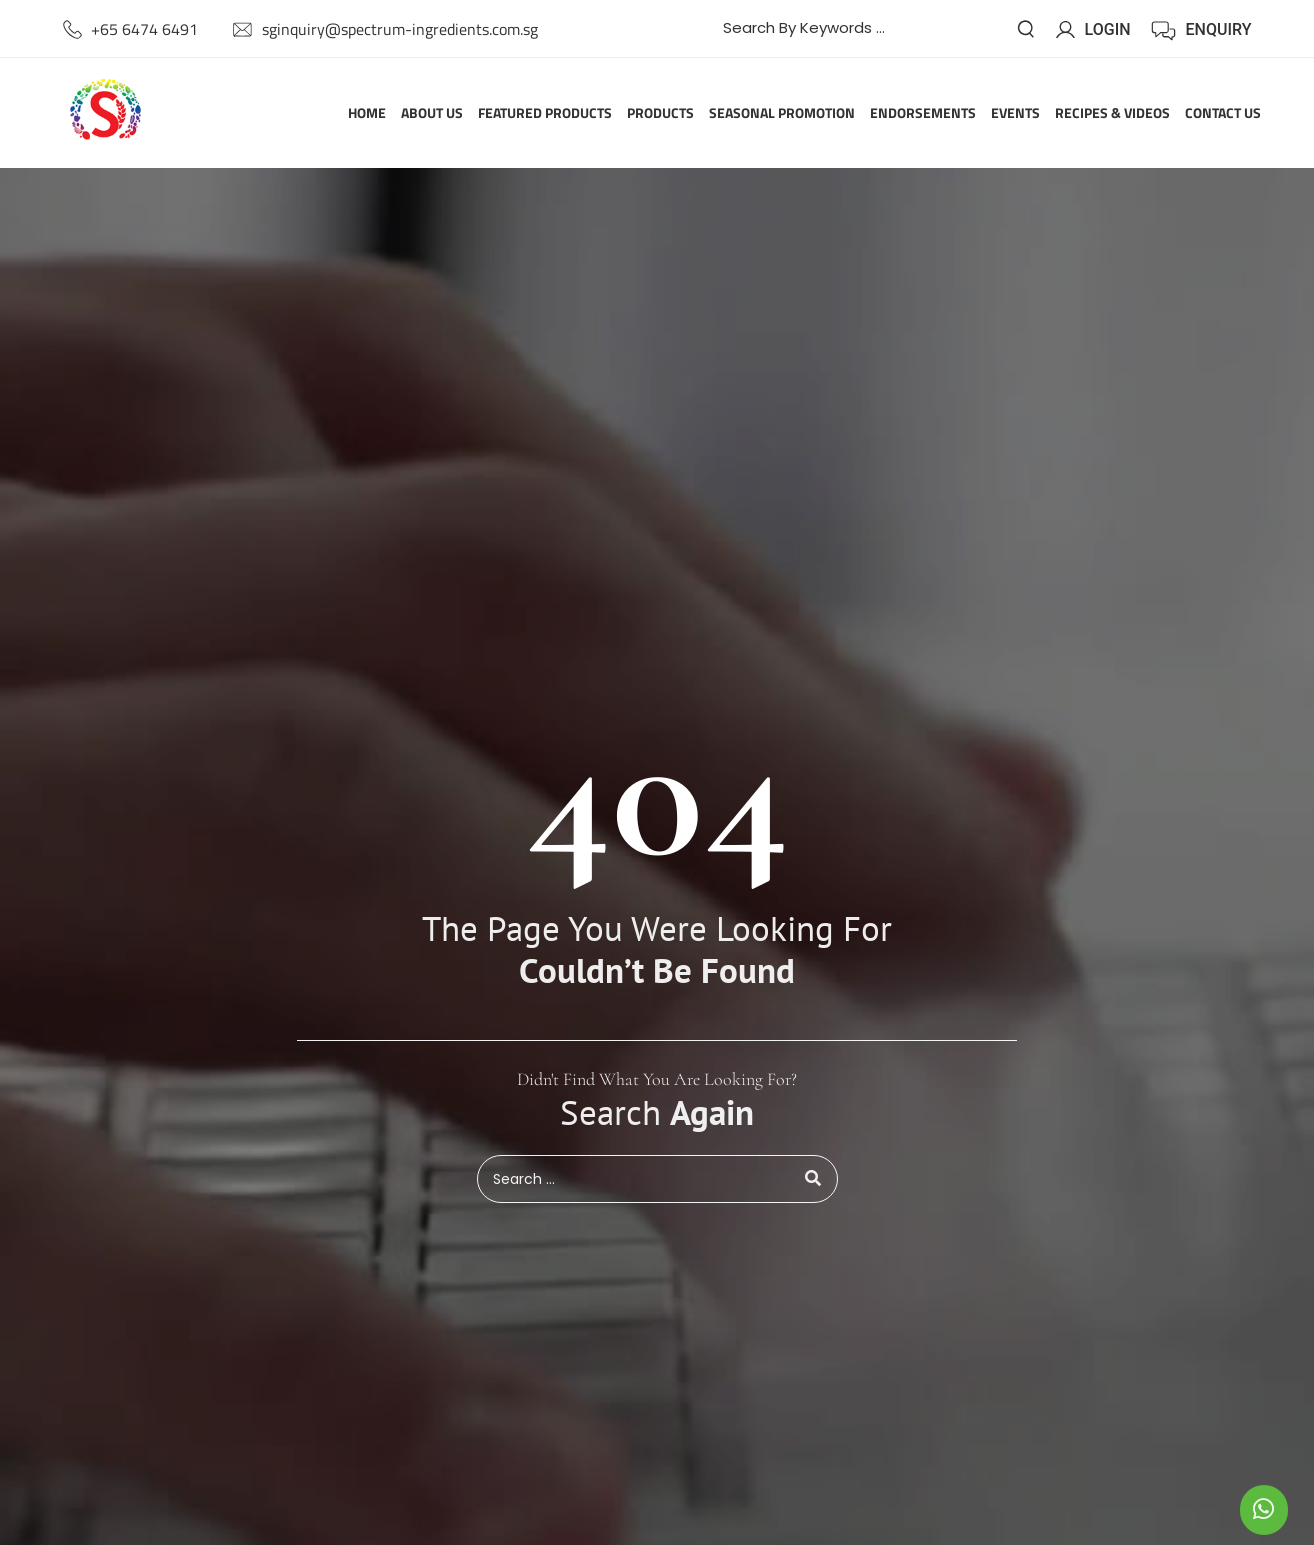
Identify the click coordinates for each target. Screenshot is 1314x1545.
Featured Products (545, 113)
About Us (432, 113)
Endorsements (923, 113)
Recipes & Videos (1112, 113)
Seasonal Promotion (782, 113)
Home (367, 113)
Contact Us (1223, 113)
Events (1015, 113)
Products (660, 113)
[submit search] (1026, 29)
